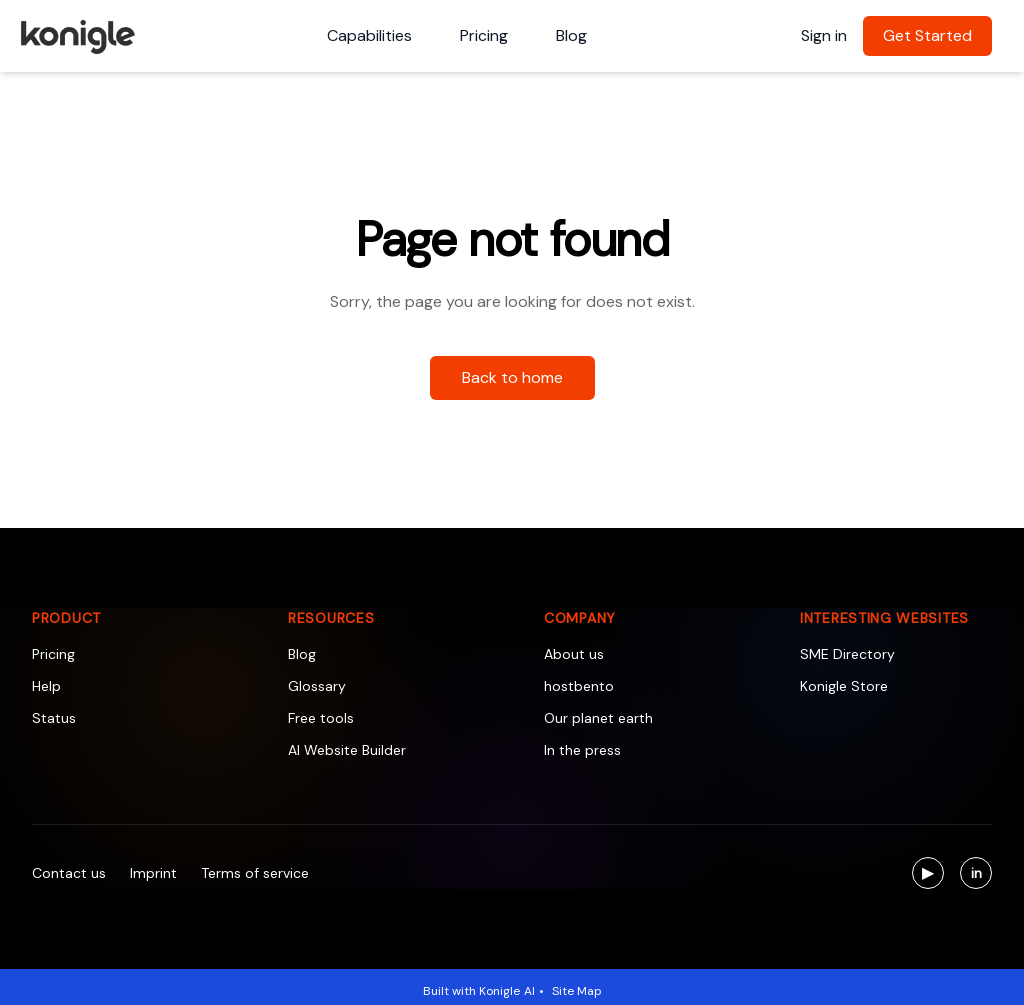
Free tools (321, 718)
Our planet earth (598, 718)
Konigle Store (844, 686)
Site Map (577, 991)
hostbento (579, 686)
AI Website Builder (347, 750)
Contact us (69, 873)
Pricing (484, 35)
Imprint (153, 873)
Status (54, 718)
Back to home (512, 377)
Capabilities (369, 35)
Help (46, 686)
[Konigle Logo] (76, 36)
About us (574, 654)
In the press (582, 750)
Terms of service (255, 873)
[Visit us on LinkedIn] (976, 873)
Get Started (927, 35)
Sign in (824, 35)
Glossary (317, 686)
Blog (571, 35)
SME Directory (847, 654)
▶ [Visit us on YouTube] (933, 875)
